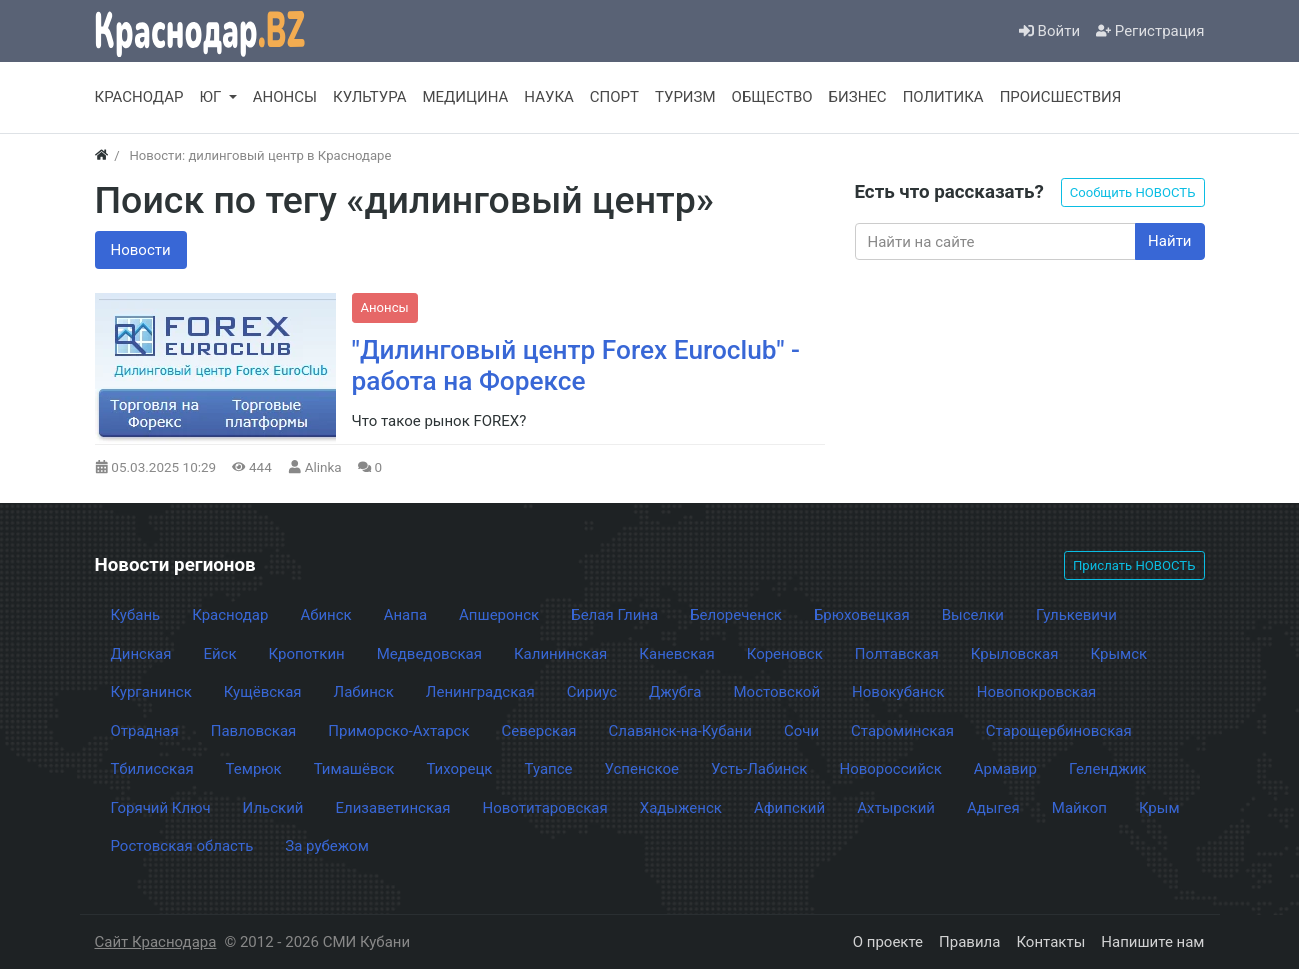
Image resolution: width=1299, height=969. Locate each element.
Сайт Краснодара (156, 942)
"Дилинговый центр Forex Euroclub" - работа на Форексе (576, 366)
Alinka (323, 467)
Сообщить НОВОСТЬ (1133, 192)
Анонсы (385, 307)
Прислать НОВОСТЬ (1134, 565)
